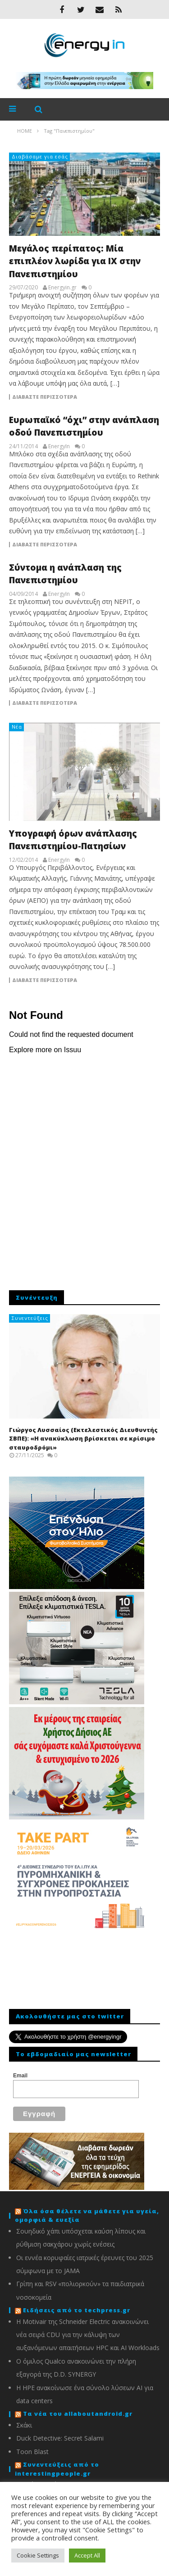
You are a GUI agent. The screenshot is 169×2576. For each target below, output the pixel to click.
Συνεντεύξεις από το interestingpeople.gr (57, 2468)
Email (20, 2075)
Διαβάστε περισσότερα (44, 397)
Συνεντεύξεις (30, 1318)
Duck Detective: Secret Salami (60, 2438)
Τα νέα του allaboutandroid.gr (77, 2413)
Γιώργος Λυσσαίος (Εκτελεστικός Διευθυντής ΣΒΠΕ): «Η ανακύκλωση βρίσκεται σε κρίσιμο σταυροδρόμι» (83, 1438)
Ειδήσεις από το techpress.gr (76, 2310)
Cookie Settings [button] (38, 2555)
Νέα (17, 726)
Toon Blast (32, 2451)
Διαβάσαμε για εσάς (40, 156)
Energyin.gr (62, 287)
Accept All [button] (87, 2555)
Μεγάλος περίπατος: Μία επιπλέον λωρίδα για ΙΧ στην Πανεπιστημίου (75, 261)
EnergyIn (59, 446)
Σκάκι (24, 2425)
